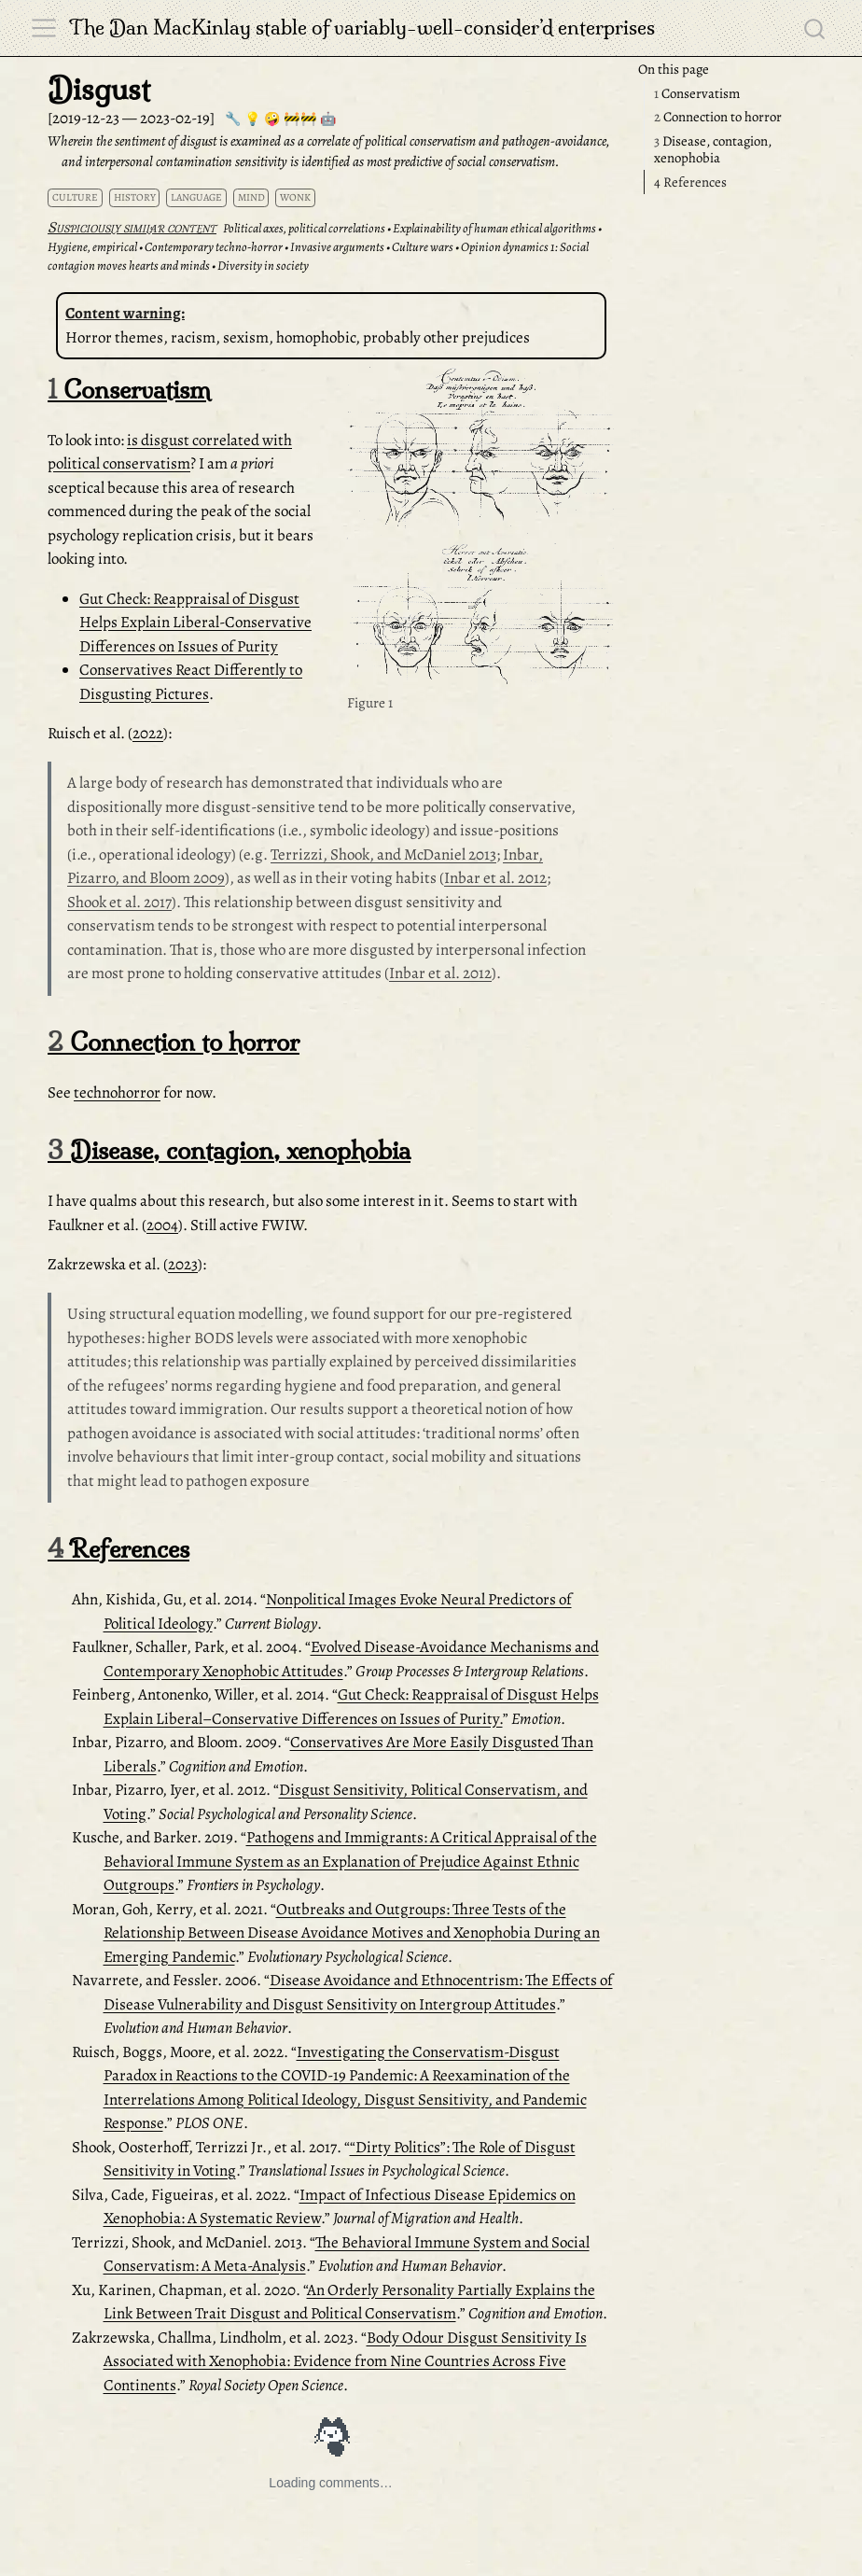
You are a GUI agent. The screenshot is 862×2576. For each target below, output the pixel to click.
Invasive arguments (337, 247)
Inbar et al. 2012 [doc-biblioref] (495, 878)
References (690, 182)
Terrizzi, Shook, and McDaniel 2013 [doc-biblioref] (383, 854)
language (196, 197)
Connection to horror (718, 116)
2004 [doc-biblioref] (162, 1225)
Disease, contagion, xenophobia (713, 150)
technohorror (117, 1092)
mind (251, 197)
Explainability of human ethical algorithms (494, 228)
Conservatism (697, 93)
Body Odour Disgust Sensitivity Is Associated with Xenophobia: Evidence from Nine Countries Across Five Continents (345, 2361)
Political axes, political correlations (304, 228)
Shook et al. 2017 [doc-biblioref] (119, 902)
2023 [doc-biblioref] (183, 1264)
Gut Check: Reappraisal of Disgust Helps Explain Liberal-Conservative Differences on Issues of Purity (195, 622)
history (135, 197)
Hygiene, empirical (92, 247)
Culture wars (422, 247)
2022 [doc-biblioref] (147, 733)
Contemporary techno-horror (214, 247)
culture (75, 197)
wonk (295, 197)
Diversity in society (263, 265)
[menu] (44, 28)
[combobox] (815, 28)
